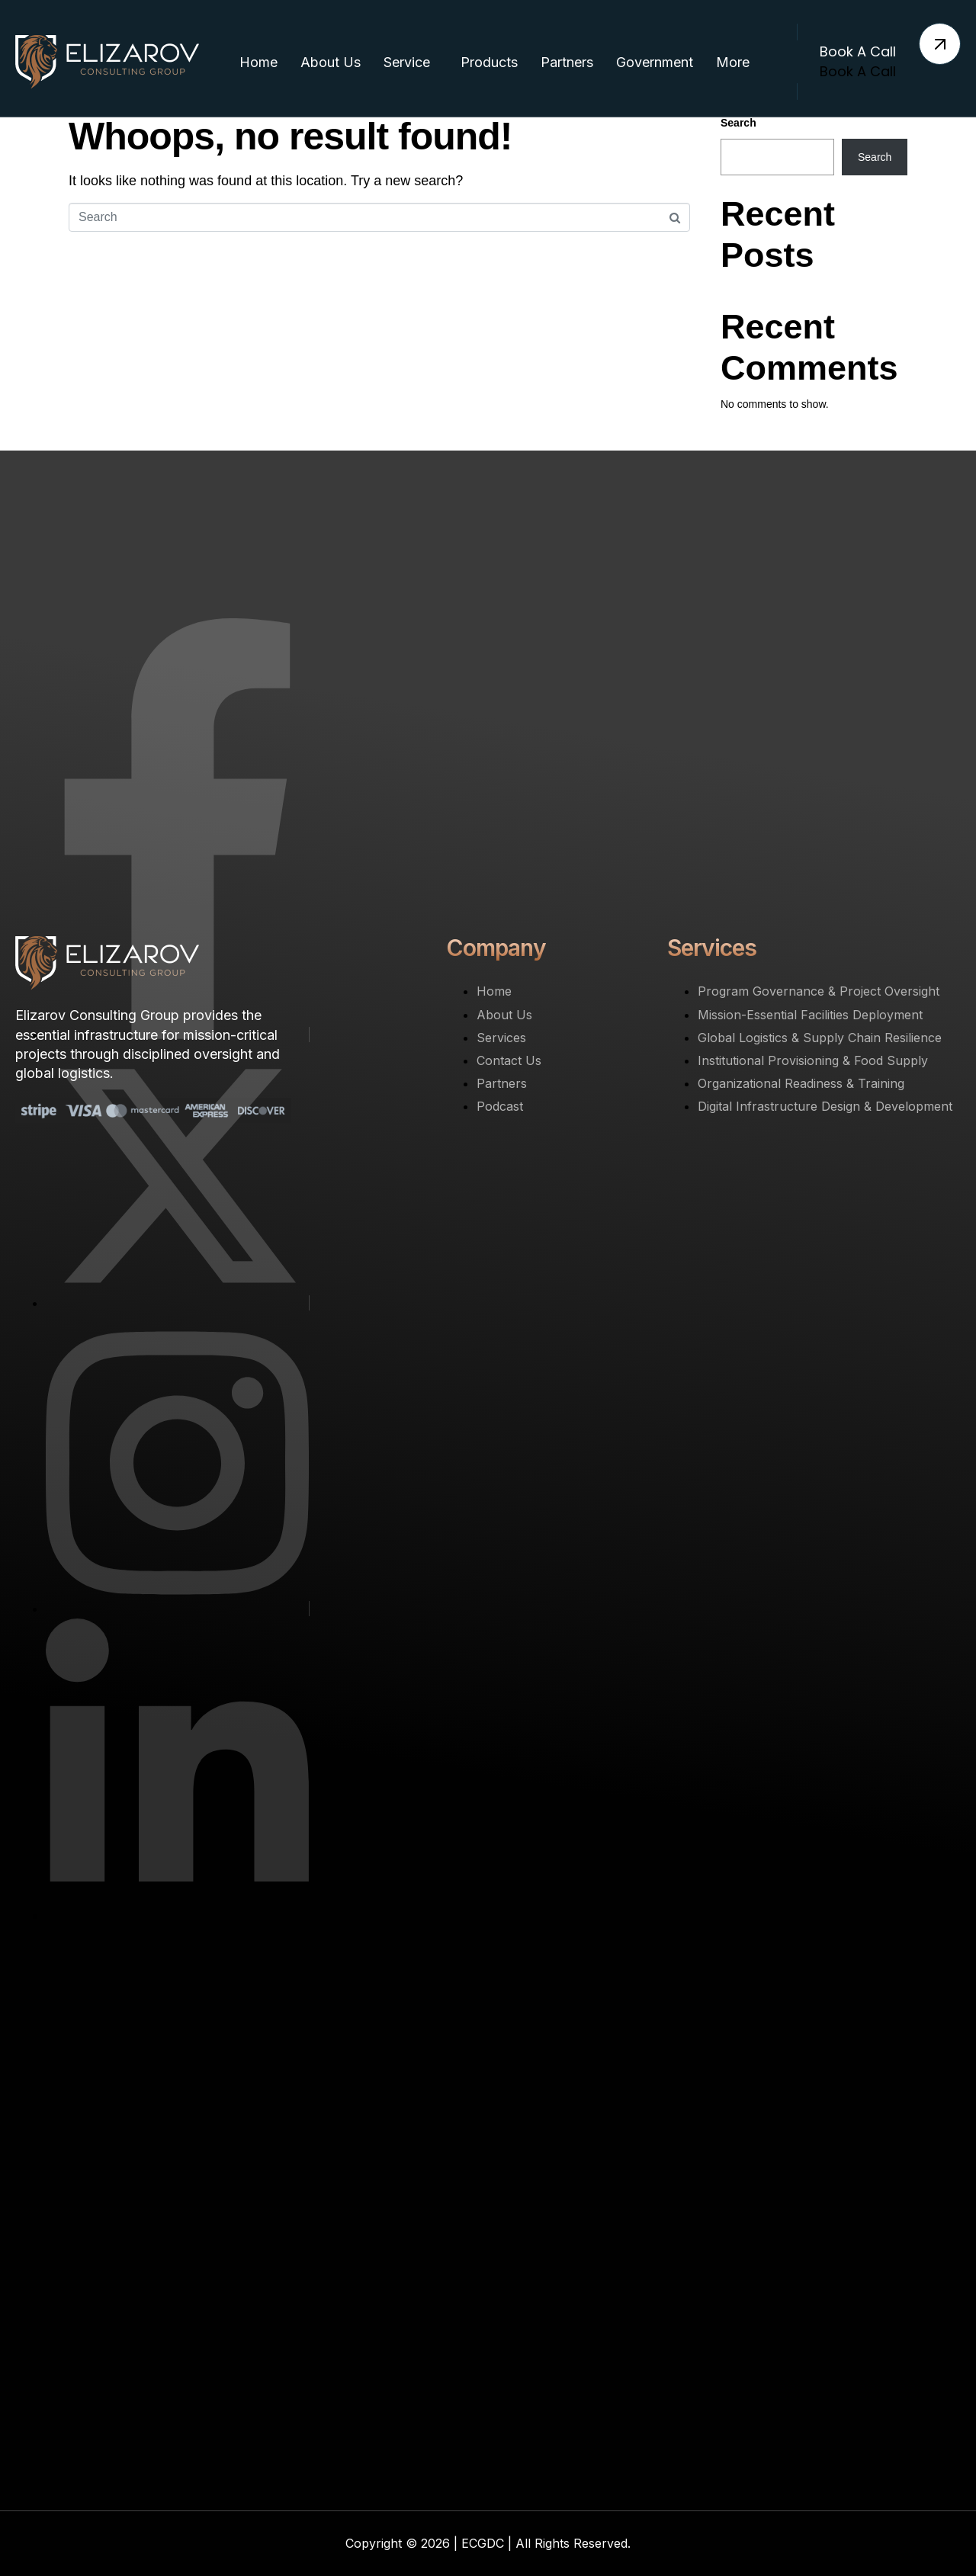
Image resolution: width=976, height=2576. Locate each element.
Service (407, 62)
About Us (330, 62)
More (733, 62)
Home (258, 62)
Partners (567, 62)
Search (738, 123)
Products (489, 62)
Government (654, 62)
